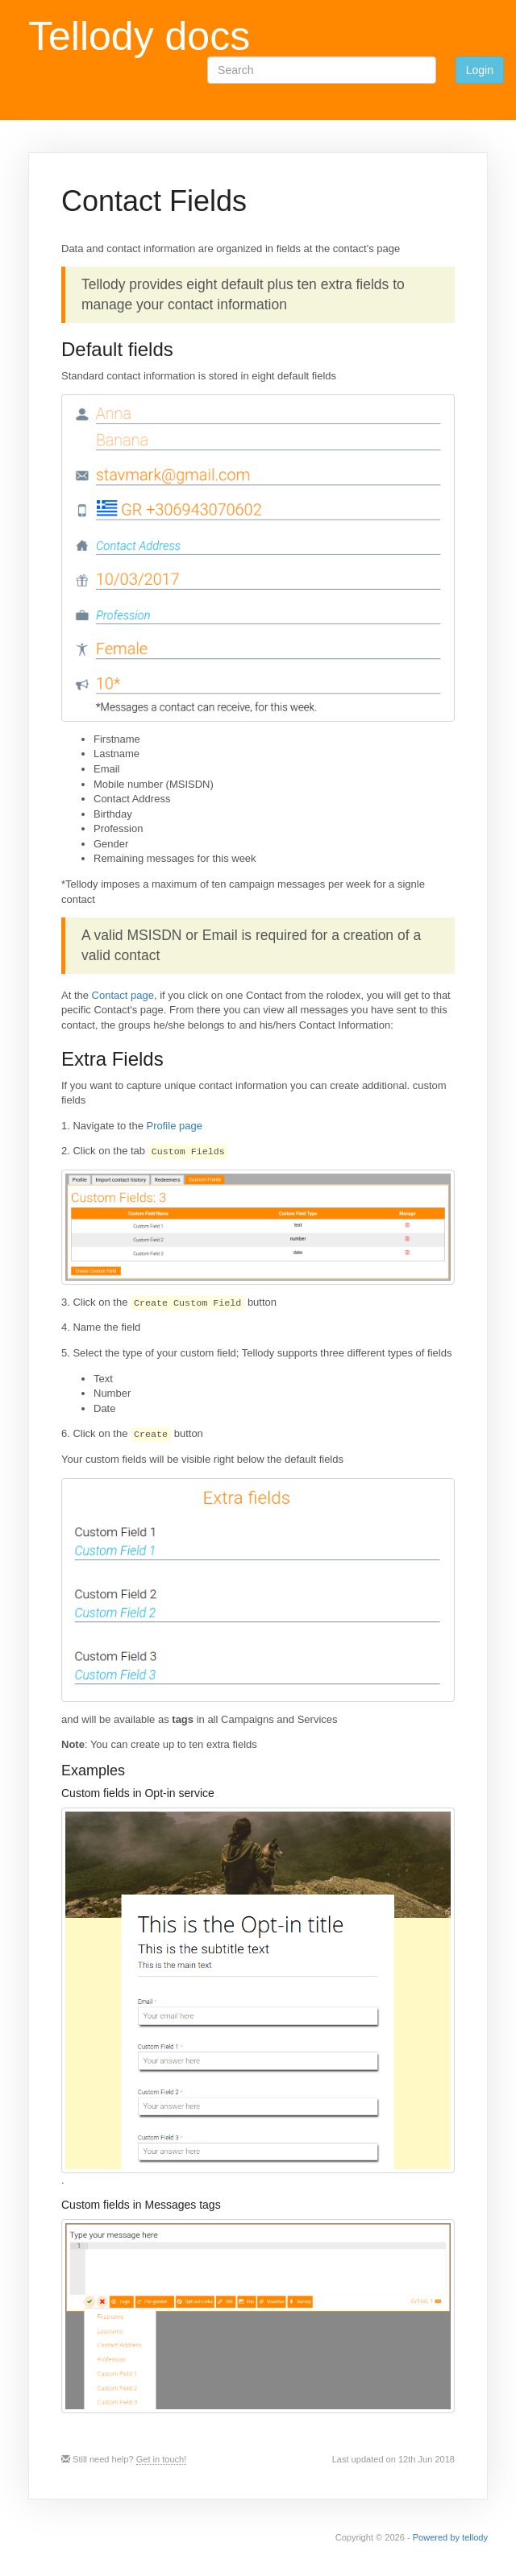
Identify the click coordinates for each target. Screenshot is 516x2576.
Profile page (174, 1126)
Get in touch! (161, 2459)
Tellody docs (139, 36)
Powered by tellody (450, 2537)
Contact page (123, 995)
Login (479, 70)
